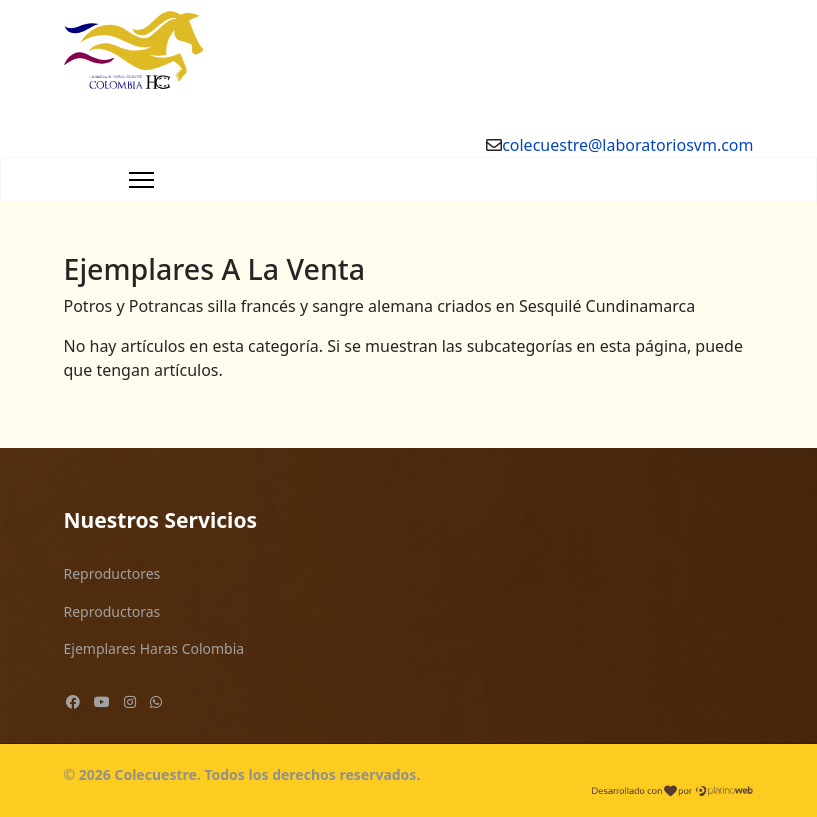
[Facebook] (73, 701)
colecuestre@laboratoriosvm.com (627, 145)
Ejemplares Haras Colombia (154, 648)
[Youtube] (102, 701)
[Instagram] (130, 701)
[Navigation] (141, 179)
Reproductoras (112, 611)
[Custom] (156, 701)
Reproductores (112, 573)
